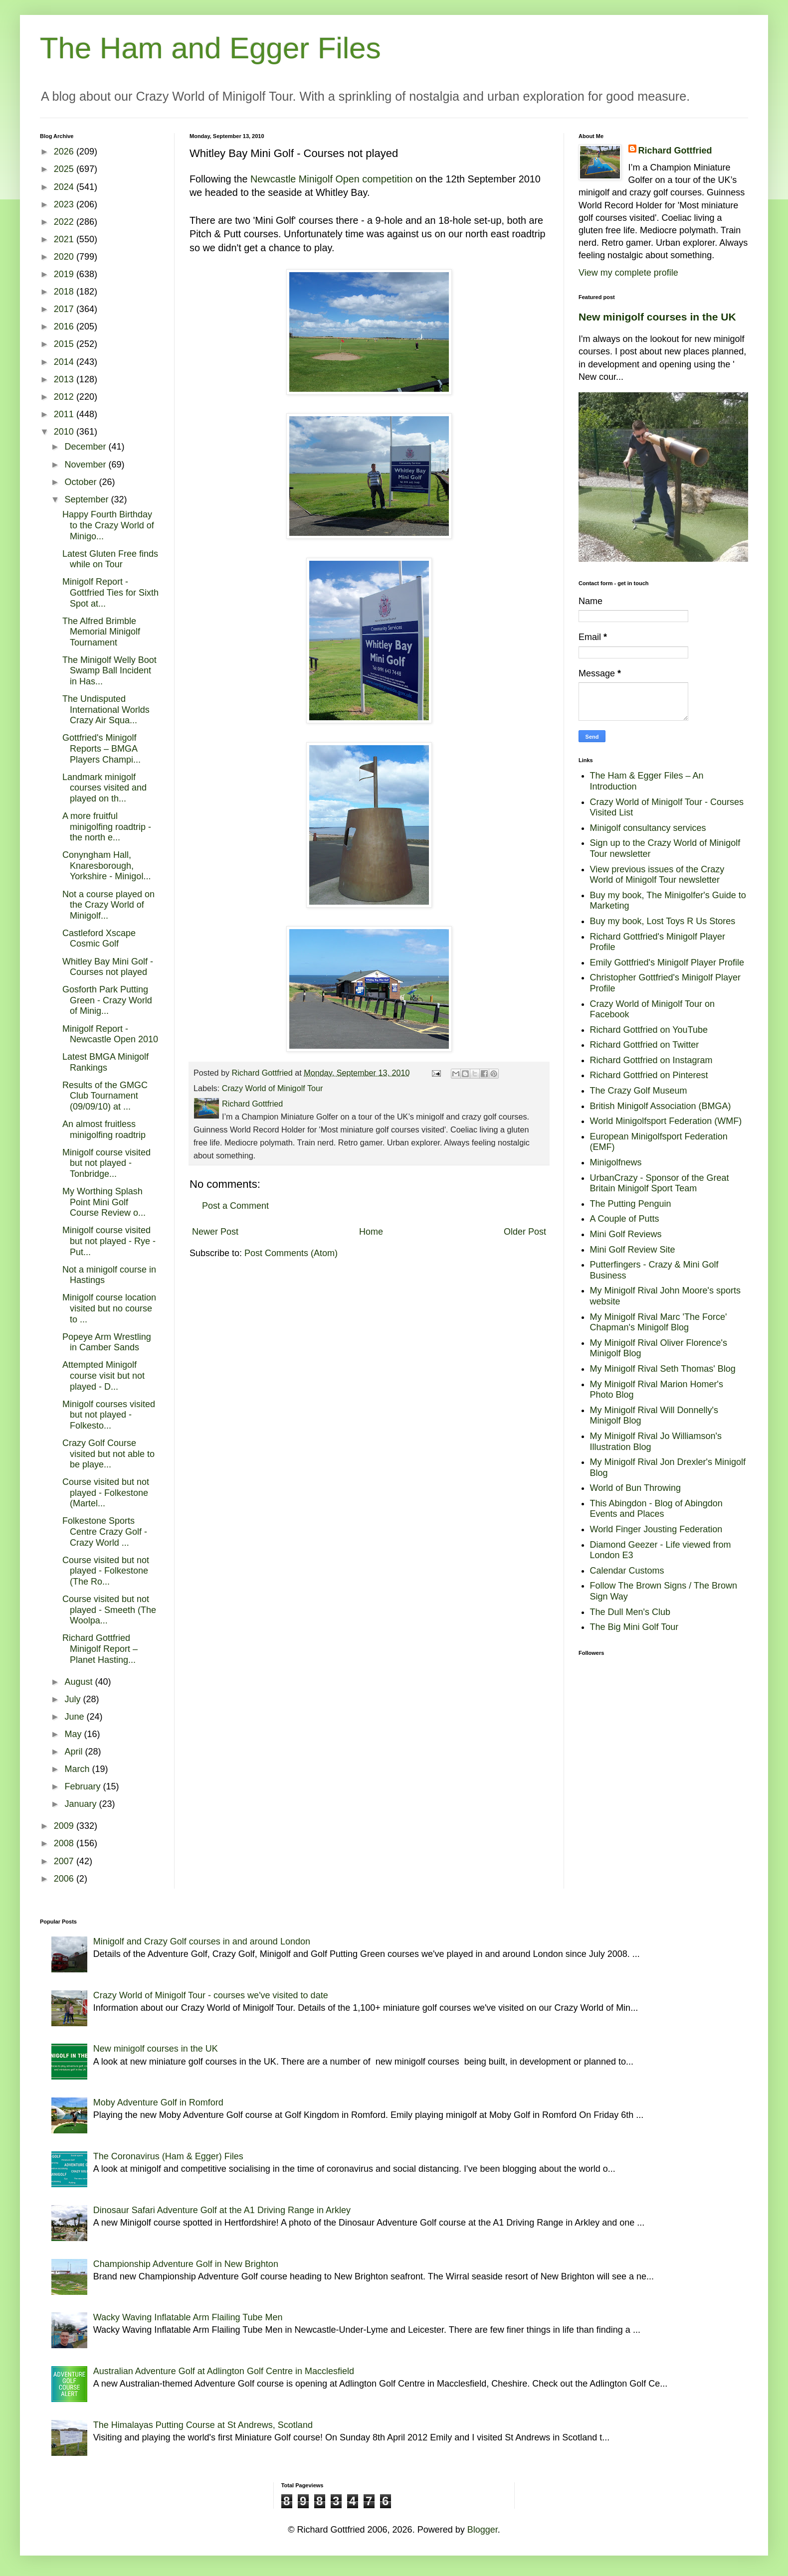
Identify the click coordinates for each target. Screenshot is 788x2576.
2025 (65, 169)
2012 (65, 397)
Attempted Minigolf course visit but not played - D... (103, 1375)
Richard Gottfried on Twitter (644, 1045)
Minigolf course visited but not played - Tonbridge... (106, 1163)
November (86, 465)
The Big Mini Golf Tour (634, 1627)
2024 (65, 187)
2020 (65, 257)
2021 (65, 239)
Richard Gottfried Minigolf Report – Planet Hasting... (100, 1648)
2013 (65, 379)
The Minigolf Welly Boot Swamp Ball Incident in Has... (109, 670)
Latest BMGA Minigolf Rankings (105, 1062)
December (86, 447)
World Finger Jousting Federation (656, 1529)
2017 (65, 309)
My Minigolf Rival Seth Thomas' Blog (663, 1369)
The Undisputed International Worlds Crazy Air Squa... (106, 709)
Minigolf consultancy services (648, 828)
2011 (65, 414)
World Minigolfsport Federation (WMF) (666, 1121)
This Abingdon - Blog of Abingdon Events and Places (656, 1508)
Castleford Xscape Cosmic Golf (99, 938)
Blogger (482, 2530)
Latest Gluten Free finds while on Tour (110, 559)
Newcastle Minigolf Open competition (331, 178)
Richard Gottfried (675, 151)
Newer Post (215, 1232)
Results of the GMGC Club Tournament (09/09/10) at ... (105, 1096)
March (78, 1769)
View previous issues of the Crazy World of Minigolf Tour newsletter (657, 874)
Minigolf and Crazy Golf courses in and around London (201, 1941)
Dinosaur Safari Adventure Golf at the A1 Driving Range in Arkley (222, 2210)
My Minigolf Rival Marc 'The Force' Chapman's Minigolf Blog (658, 1322)
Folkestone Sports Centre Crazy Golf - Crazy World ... (104, 1531)
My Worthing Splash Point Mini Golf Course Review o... (104, 1202)
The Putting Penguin (630, 1204)
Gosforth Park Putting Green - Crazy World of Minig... (107, 1000)
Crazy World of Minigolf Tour (272, 1088)
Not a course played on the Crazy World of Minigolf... (108, 905)
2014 (65, 362)
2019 (65, 274)
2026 (65, 152)
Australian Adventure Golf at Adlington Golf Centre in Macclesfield (223, 2371)
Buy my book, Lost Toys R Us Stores (663, 921)
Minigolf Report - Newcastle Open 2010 (110, 1034)
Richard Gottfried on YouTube (649, 1030)
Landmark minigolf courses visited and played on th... (104, 788)
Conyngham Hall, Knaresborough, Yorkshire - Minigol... (106, 865)
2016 (65, 326)
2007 (65, 1861)
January (81, 1804)
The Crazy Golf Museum (638, 1091)
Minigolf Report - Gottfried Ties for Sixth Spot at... (110, 592)
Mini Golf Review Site (632, 1250)
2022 (65, 222)
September (87, 499)
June (75, 1717)
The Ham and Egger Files (210, 48)
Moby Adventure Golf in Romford (158, 2102)
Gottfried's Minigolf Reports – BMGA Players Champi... (101, 748)
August (79, 1682)
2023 (65, 204)
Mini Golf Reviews (626, 1234)
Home (371, 1232)
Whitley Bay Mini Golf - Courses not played (107, 967)
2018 (65, 292)
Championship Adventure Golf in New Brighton (185, 2264)
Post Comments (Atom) (291, 1253)
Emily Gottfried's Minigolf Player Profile (667, 962)
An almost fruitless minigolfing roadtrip (104, 1129)
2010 (65, 432)
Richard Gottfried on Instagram (651, 1060)
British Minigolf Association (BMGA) (660, 1106)
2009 (65, 1826)
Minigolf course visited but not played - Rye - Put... (109, 1241)
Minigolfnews (616, 1162)
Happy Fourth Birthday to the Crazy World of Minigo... (108, 525)
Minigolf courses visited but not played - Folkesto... (108, 1415)
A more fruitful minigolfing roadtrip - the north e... (106, 826)
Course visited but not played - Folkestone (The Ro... (105, 1571)
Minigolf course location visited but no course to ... (109, 1308)
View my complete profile (628, 273)
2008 (65, 1843)
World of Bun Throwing (635, 1488)
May (74, 1734)
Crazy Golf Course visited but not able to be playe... (108, 1453)
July (73, 1699)
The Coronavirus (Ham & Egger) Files (168, 2156)
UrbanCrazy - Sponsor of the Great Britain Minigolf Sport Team (659, 1183)
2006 (65, 1879)
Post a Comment (235, 1206)
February (83, 1786)
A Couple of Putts (624, 1219)
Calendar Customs (627, 1571)
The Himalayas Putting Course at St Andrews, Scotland (203, 2425)
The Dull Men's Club (630, 1612)
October (81, 482)
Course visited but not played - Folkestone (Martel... (105, 1492)
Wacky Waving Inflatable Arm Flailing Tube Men (188, 2317)
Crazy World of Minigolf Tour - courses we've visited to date (210, 1995)
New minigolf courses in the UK (657, 316)
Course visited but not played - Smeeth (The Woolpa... (109, 1609)
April (74, 1752)
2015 (65, 344)
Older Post (525, 1232)
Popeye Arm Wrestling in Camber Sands (106, 1342)
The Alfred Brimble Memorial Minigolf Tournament (101, 631)
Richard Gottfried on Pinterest (649, 1075)
